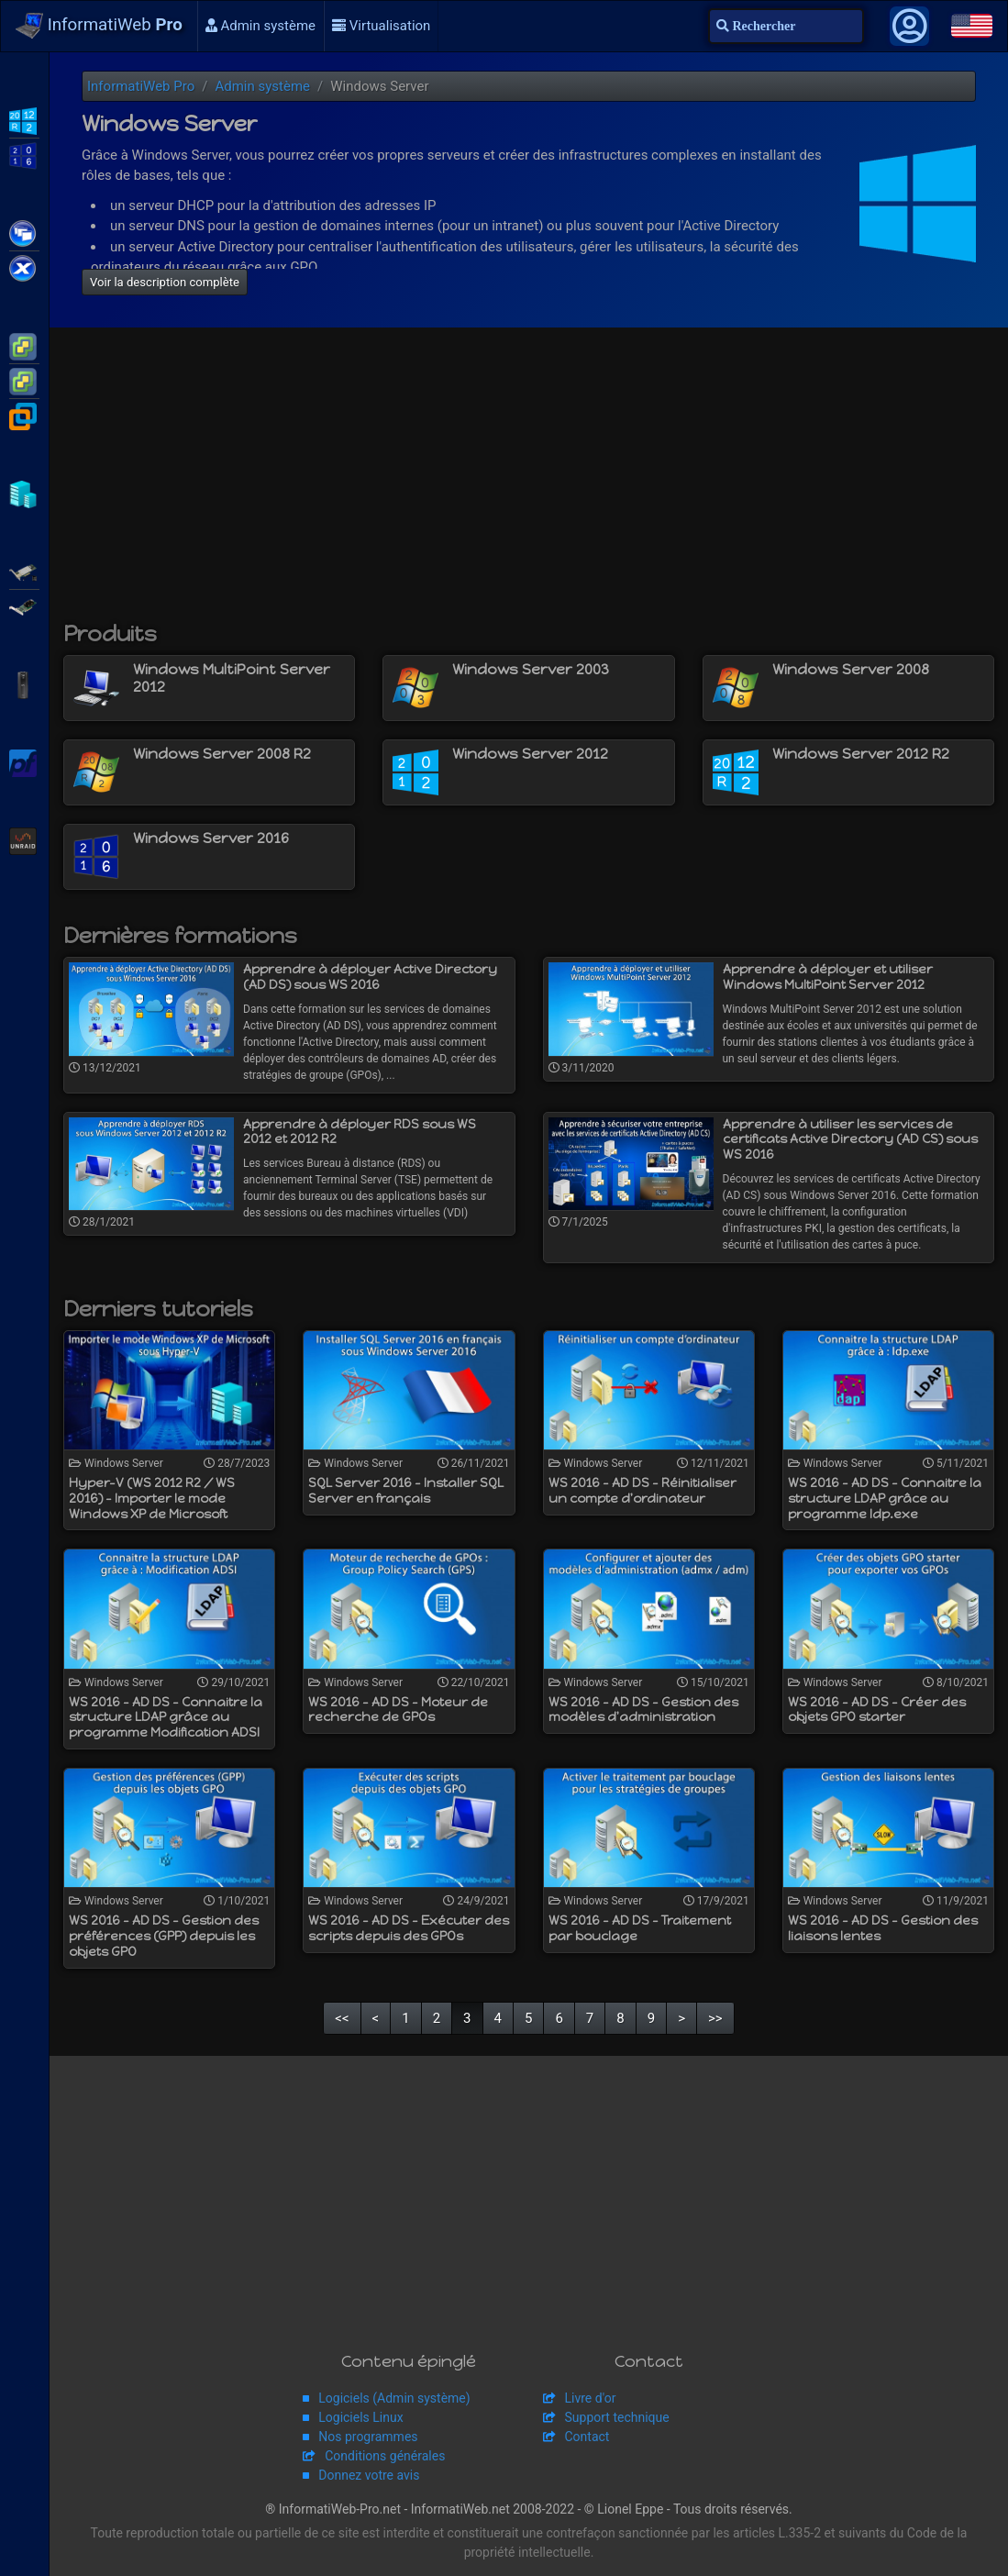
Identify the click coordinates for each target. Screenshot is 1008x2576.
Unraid (24, 839)
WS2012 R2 (24, 119)
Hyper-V (24, 492)
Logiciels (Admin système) (394, 2398)
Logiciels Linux (360, 2417)
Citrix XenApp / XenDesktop (24, 232)
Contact (587, 2436)
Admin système (260, 25)
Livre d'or (590, 2398)
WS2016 (24, 154)
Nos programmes (367, 2436)
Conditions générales (385, 2455)
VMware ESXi (24, 345)
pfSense (24, 761)
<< (342, 2018)
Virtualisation (381, 25)
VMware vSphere (24, 379)
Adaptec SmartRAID (24, 570)
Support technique (617, 2417)
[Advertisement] (528, 483)
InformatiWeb (99, 25)
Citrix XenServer (24, 267)
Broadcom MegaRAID (24, 605)
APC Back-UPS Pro (24, 683)
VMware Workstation (24, 414)
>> (715, 2018)
